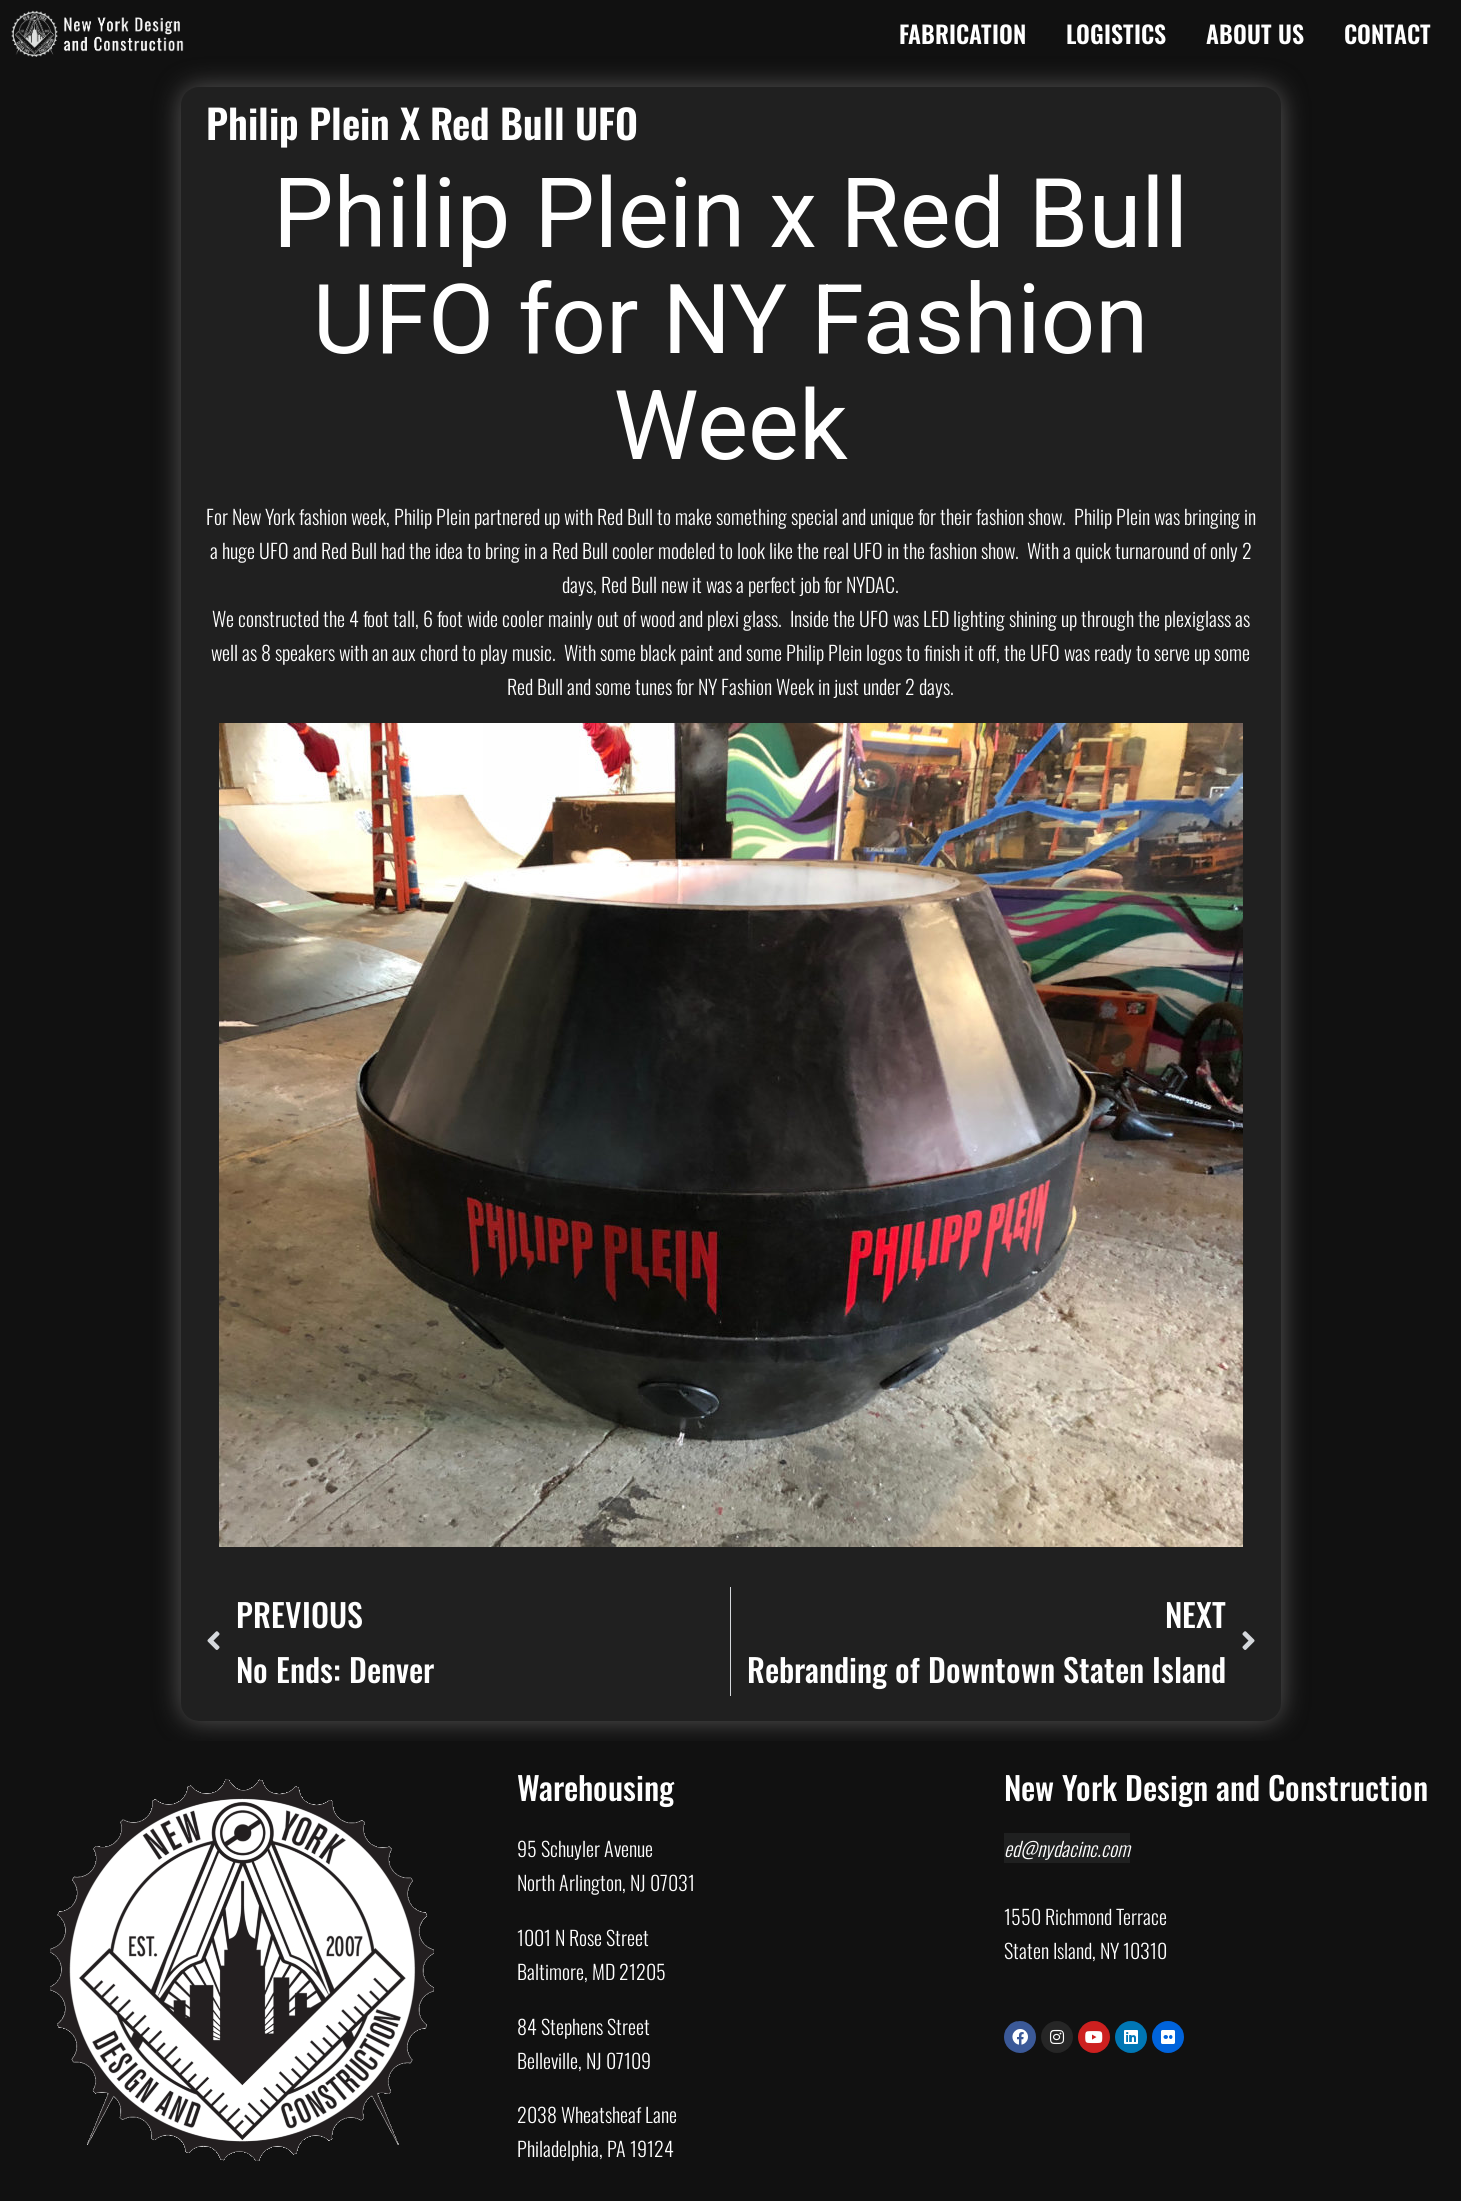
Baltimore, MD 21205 (591, 1971)
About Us (1255, 33)
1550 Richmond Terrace (1085, 1916)
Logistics (1116, 33)
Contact (1387, 33)
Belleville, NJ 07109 (584, 2060)
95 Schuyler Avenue (585, 1848)
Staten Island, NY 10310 (1085, 1950)
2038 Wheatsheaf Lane (597, 2114)
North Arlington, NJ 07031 (606, 1882)
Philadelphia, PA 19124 (595, 2148)
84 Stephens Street (583, 2026)
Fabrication (962, 33)
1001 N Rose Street (583, 1937)
